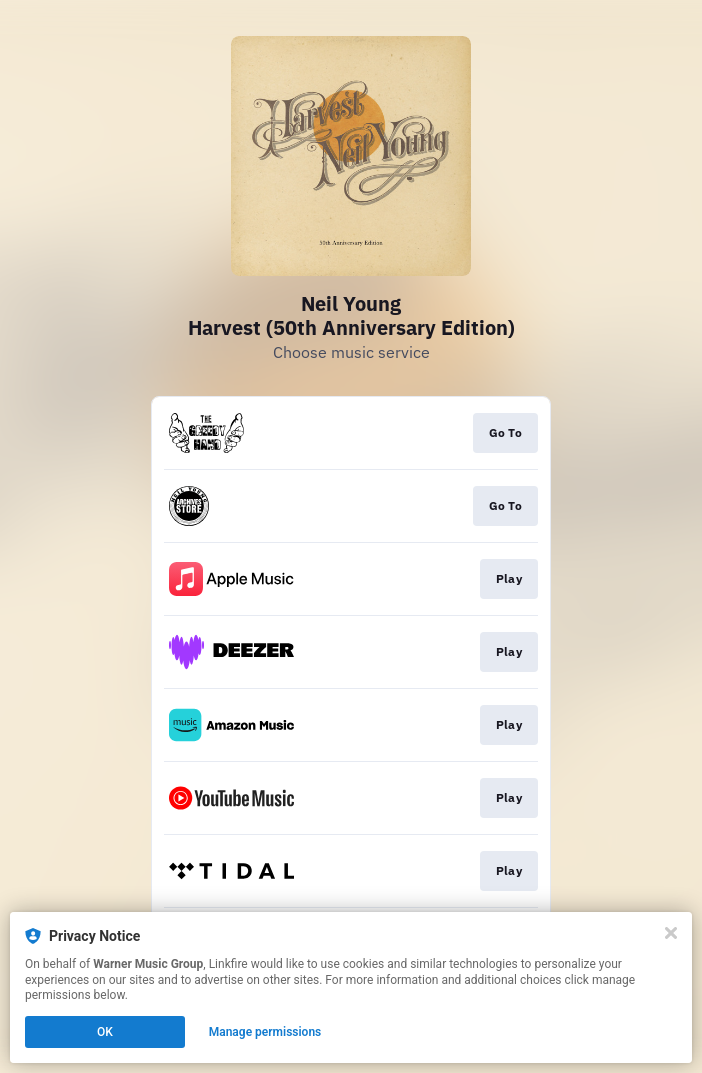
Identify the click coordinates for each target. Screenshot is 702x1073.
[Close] (671, 933)
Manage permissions (265, 1032)
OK (105, 1032)
